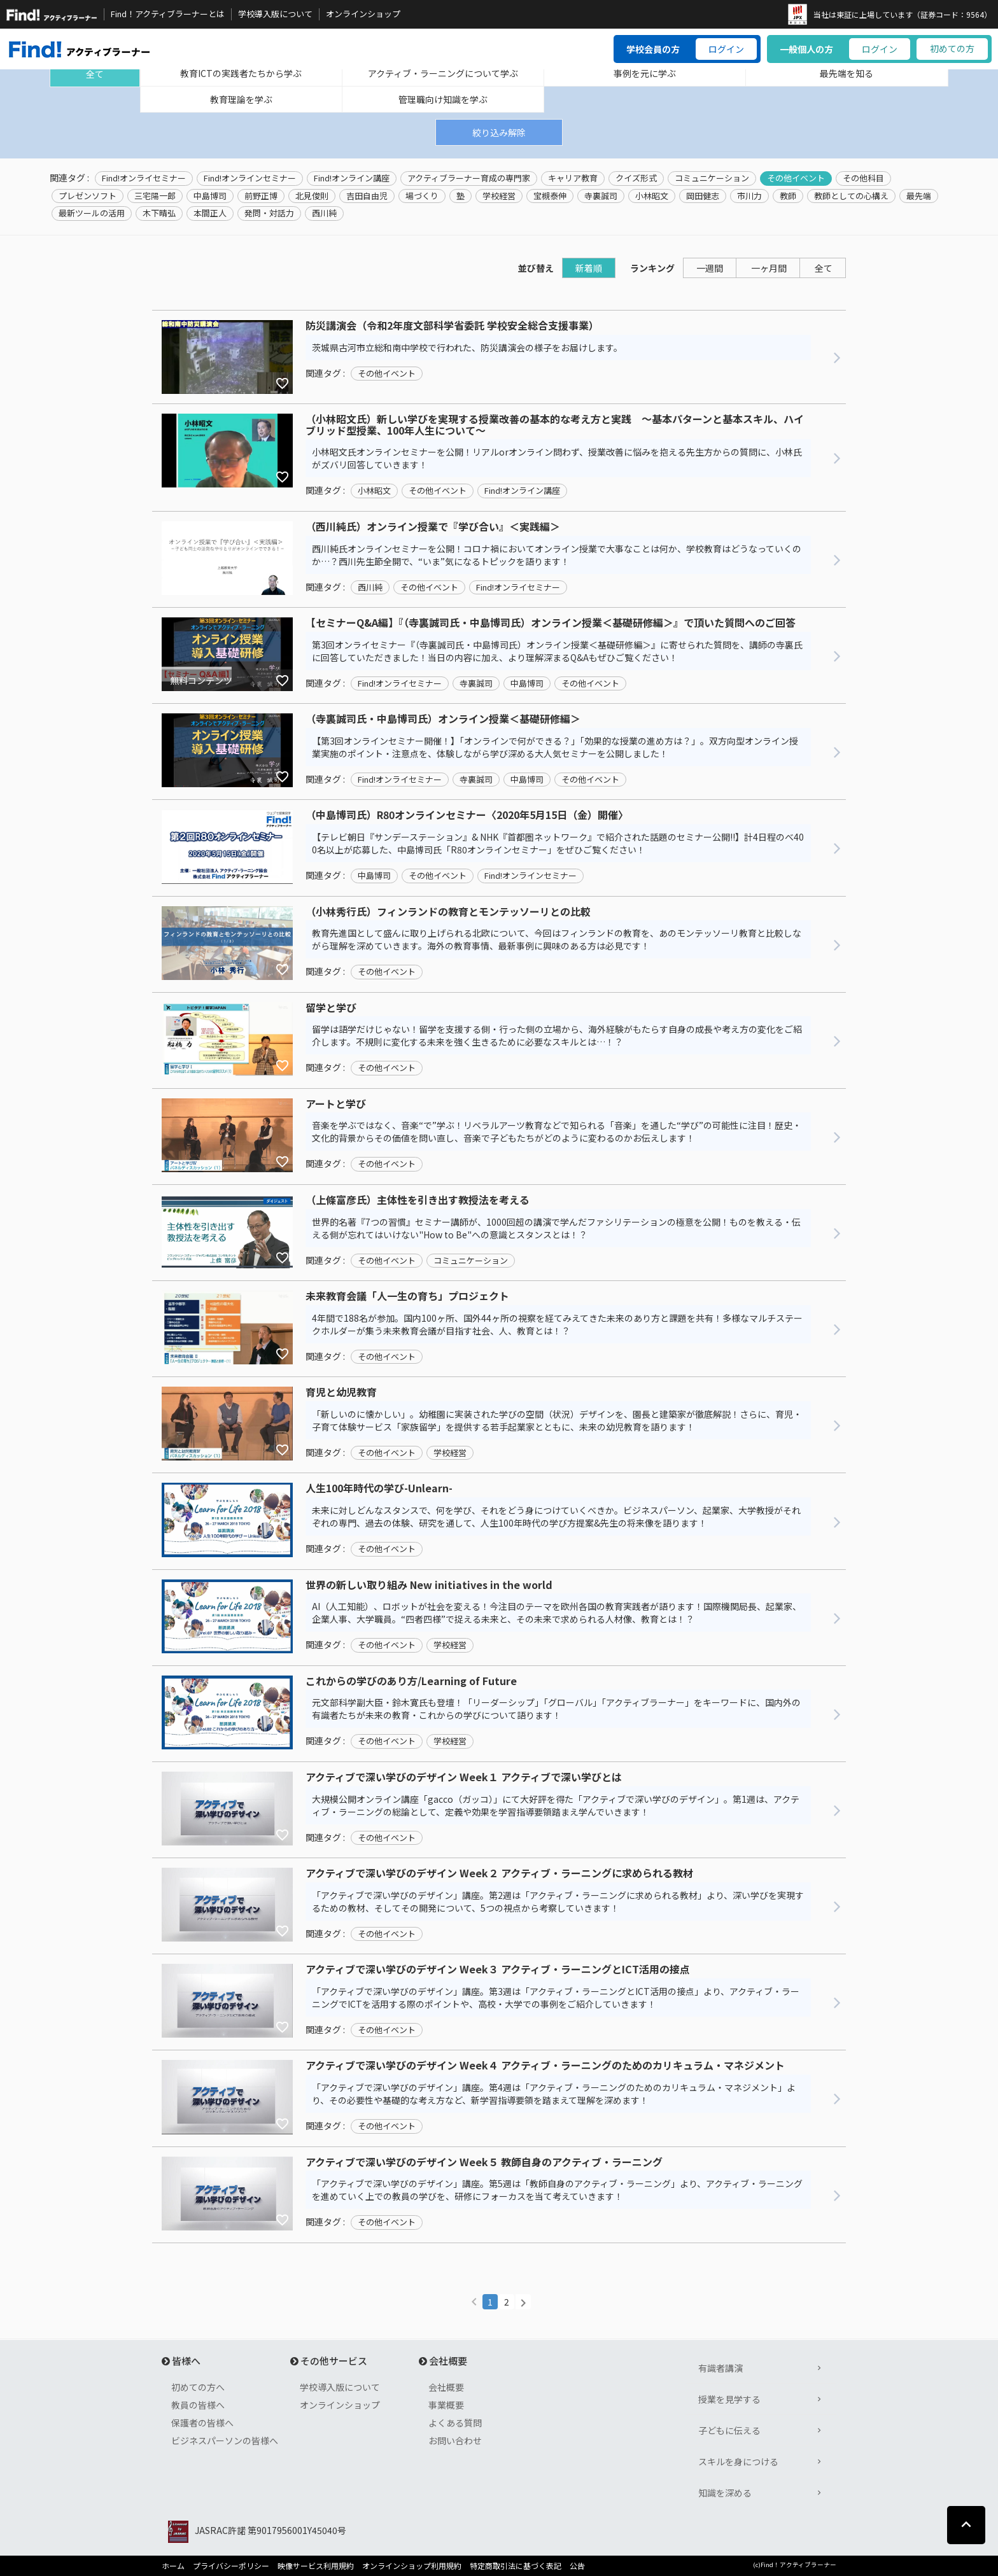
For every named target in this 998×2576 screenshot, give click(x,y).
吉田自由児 (367, 196)
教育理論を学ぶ (241, 99)
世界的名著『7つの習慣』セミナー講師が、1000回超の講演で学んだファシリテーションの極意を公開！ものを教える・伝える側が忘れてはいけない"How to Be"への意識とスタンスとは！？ (556, 1228)
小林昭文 (651, 196)
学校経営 (499, 196)
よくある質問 (455, 2422)
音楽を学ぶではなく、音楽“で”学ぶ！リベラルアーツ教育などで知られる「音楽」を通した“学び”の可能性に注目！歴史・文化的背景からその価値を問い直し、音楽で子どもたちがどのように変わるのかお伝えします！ (556, 1131)
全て (95, 73)
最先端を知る (846, 73)
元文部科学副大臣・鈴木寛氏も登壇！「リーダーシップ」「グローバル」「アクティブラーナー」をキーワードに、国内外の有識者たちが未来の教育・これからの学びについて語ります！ (556, 1708)
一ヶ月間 (769, 268)
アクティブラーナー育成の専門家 (468, 178)
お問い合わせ (455, 2440)
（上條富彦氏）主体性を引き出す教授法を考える (418, 1200)
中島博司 (210, 196)
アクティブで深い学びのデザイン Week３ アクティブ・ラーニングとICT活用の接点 (498, 1969)
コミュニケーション (712, 178)
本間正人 (210, 213)
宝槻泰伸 (549, 196)
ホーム (173, 2566)
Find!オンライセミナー (144, 178)
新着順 (588, 268)
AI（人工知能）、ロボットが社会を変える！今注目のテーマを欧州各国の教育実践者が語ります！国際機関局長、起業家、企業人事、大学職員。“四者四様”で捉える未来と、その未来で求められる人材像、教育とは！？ (556, 1612)
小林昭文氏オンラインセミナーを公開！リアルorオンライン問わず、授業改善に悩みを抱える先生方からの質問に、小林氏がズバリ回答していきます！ (557, 458)
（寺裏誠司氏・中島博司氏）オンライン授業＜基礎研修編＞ (443, 719)
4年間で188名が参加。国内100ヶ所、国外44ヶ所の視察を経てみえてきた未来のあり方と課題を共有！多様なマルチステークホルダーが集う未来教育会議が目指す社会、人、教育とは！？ (557, 1324)
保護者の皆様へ (202, 2422)
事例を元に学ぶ (645, 73)
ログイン (726, 49)
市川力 (749, 196)
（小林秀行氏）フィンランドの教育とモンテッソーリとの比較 (448, 912)
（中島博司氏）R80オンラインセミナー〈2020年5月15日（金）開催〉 (467, 815)
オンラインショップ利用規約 (411, 2566)
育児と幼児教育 (341, 1392)
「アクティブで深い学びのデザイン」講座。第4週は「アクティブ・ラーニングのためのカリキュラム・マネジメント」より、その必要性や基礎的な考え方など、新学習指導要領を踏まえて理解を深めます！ (554, 2093)
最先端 (918, 196)
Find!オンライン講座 (352, 178)
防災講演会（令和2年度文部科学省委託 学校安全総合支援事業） (452, 326)
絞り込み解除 (499, 132)
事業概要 (446, 2404)
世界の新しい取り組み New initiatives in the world (429, 1585)
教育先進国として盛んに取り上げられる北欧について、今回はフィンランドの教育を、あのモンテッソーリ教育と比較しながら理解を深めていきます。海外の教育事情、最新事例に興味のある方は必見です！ (556, 939)
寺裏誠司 (600, 196)
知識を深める (725, 2492)
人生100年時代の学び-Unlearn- (379, 1488)
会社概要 (446, 2387)
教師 (788, 196)
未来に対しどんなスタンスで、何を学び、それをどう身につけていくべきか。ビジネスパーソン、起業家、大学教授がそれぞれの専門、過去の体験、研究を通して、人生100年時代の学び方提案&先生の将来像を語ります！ (556, 1516)
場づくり (422, 196)
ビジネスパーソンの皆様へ (224, 2440)
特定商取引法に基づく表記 (515, 2566)
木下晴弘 (159, 213)
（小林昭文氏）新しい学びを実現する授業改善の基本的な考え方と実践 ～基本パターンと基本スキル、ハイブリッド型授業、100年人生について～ (555, 425)
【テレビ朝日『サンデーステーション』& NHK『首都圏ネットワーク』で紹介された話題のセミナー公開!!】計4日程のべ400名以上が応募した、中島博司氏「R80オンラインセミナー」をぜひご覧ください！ (558, 843)
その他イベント (796, 178)
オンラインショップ (363, 14)
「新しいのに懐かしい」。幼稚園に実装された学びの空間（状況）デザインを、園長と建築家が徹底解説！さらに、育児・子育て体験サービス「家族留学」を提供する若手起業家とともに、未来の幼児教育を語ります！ (557, 1420)
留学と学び (331, 1008)
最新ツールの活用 (92, 213)
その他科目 (863, 178)
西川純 (324, 213)
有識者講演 (720, 2368)
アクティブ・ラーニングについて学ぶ (443, 73)
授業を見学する (729, 2399)
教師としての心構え (851, 196)
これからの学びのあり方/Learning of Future (411, 1681)
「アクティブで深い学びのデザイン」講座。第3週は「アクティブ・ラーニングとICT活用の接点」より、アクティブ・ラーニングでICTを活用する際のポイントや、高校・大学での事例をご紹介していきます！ (555, 1997)
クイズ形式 (636, 178)
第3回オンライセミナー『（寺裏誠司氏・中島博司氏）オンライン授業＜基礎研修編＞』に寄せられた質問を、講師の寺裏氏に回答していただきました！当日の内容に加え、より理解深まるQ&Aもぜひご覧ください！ (557, 651)
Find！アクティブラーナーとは (168, 14)
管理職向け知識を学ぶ (443, 99)
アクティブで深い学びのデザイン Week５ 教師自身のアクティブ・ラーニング (484, 2162)
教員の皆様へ (198, 2404)
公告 (577, 2566)
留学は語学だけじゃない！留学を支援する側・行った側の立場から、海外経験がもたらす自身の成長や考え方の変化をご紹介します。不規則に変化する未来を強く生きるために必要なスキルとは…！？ (557, 1035)
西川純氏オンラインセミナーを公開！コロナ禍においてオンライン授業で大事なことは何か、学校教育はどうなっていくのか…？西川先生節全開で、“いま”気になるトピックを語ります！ (556, 555)
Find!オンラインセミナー (250, 178)
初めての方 (952, 48)
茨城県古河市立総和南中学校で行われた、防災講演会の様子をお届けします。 (467, 347)
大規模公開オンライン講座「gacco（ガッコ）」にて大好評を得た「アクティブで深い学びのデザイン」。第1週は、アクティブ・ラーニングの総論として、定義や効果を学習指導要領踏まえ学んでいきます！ (555, 1805)
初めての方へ (198, 2387)
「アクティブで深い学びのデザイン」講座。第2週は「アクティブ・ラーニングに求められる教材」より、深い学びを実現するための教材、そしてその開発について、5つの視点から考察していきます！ (558, 1901)
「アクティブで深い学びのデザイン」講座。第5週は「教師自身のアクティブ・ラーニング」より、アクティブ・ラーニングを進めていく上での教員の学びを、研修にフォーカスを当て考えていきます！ (557, 2189)
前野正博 (261, 196)
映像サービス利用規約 (316, 2566)
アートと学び (336, 1104)
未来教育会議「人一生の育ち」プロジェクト (407, 1296)
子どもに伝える (729, 2430)
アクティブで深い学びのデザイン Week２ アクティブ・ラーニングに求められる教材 (499, 1873)
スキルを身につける (738, 2461)
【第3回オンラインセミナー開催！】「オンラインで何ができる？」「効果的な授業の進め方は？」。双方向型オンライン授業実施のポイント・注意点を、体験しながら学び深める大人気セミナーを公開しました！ (555, 747)
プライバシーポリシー (231, 2566)
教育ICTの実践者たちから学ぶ (241, 73)
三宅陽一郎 (155, 196)
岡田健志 (702, 196)
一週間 (709, 268)
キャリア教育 (573, 178)
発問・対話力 (269, 213)
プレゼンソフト (87, 196)
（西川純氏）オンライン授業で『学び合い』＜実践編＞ (433, 527)
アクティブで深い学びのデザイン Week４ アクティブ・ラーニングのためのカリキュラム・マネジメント (545, 2065)
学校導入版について (275, 14)
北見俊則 (311, 196)
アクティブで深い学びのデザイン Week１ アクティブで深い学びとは (464, 1777)
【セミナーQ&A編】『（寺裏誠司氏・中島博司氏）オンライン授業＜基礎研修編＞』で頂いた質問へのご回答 (551, 623)
